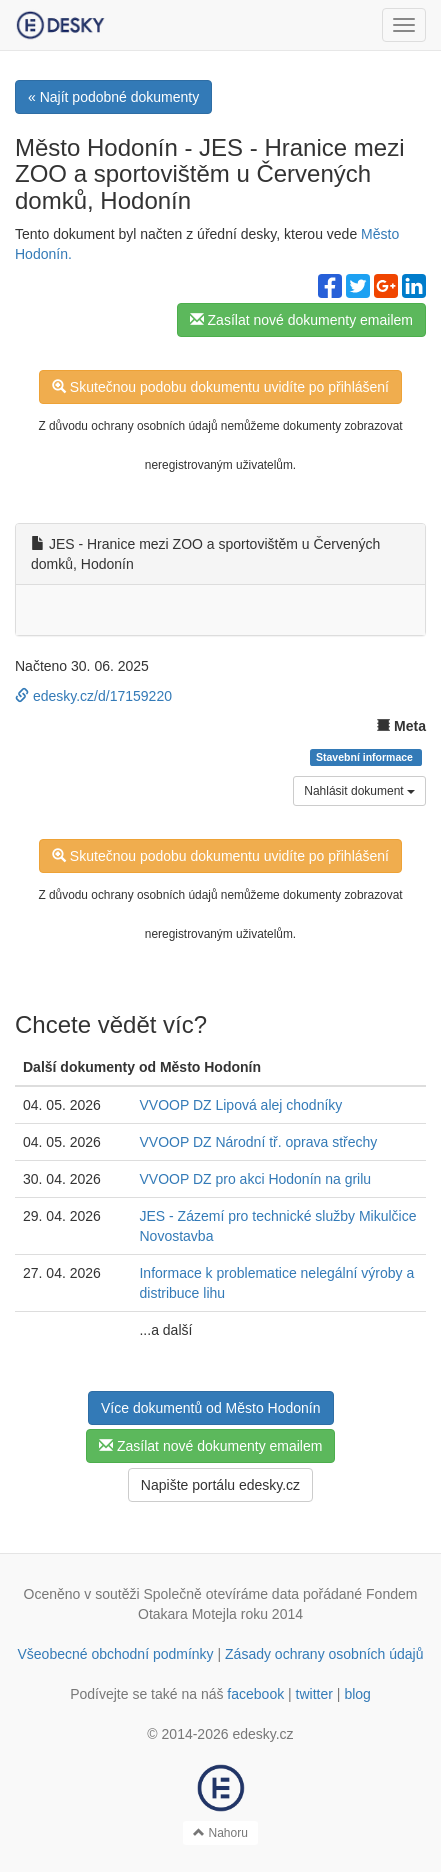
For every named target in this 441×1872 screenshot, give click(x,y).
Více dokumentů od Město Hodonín (210, 1408)
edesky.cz (262, 1734)
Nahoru (220, 1833)
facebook (255, 1694)
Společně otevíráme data (221, 1594)
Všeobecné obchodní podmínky (115, 1654)
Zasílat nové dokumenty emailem (301, 320)
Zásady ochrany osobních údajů (324, 1654)
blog (357, 1694)
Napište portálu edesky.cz (220, 1485)
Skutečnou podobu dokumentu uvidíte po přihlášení (220, 387)
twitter (314, 1694)
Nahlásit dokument (359, 791)
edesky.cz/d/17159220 (93, 696)
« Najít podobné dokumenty (113, 97)
